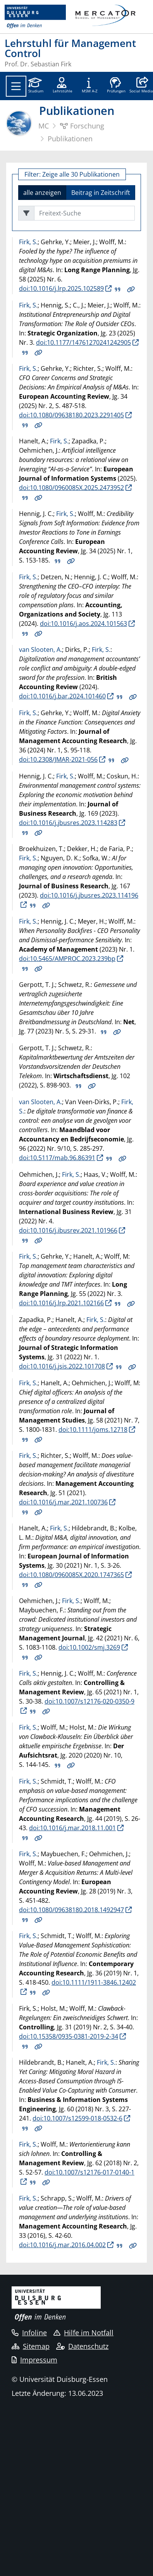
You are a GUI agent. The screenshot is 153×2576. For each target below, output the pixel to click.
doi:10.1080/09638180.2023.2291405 (71, 415)
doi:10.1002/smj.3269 (89, 1647)
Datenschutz (82, 2346)
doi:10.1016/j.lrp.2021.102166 (61, 1303)
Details (131, 289)
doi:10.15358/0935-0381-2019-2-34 (68, 2036)
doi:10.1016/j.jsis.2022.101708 (62, 1366)
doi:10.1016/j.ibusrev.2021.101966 (68, 1230)
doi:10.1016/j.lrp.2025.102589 (61, 288)
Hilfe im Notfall (83, 2332)
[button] (141, 85)
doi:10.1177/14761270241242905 (83, 342)
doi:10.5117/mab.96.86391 (57, 1157)
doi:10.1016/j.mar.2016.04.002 (62, 2245)
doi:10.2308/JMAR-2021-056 (58, 759)
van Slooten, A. (40, 649)
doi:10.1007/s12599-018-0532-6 (77, 2118)
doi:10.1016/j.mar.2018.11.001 (72, 1828)
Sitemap (31, 2346)
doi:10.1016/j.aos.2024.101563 (83, 623)
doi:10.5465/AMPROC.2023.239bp (67, 958)
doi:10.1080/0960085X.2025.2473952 (71, 487)
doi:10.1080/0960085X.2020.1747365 (71, 1574)
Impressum (34, 2359)
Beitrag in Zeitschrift (100, 192)
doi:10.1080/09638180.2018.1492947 (71, 1910)
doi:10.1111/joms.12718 (92, 1429)
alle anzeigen (42, 192)
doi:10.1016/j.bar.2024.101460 (62, 696)
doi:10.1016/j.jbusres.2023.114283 (68, 822)
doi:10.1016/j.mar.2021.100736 (63, 1502)
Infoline (29, 2332)
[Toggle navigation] (16, 86)
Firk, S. (28, 242)
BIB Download (118, 289)
